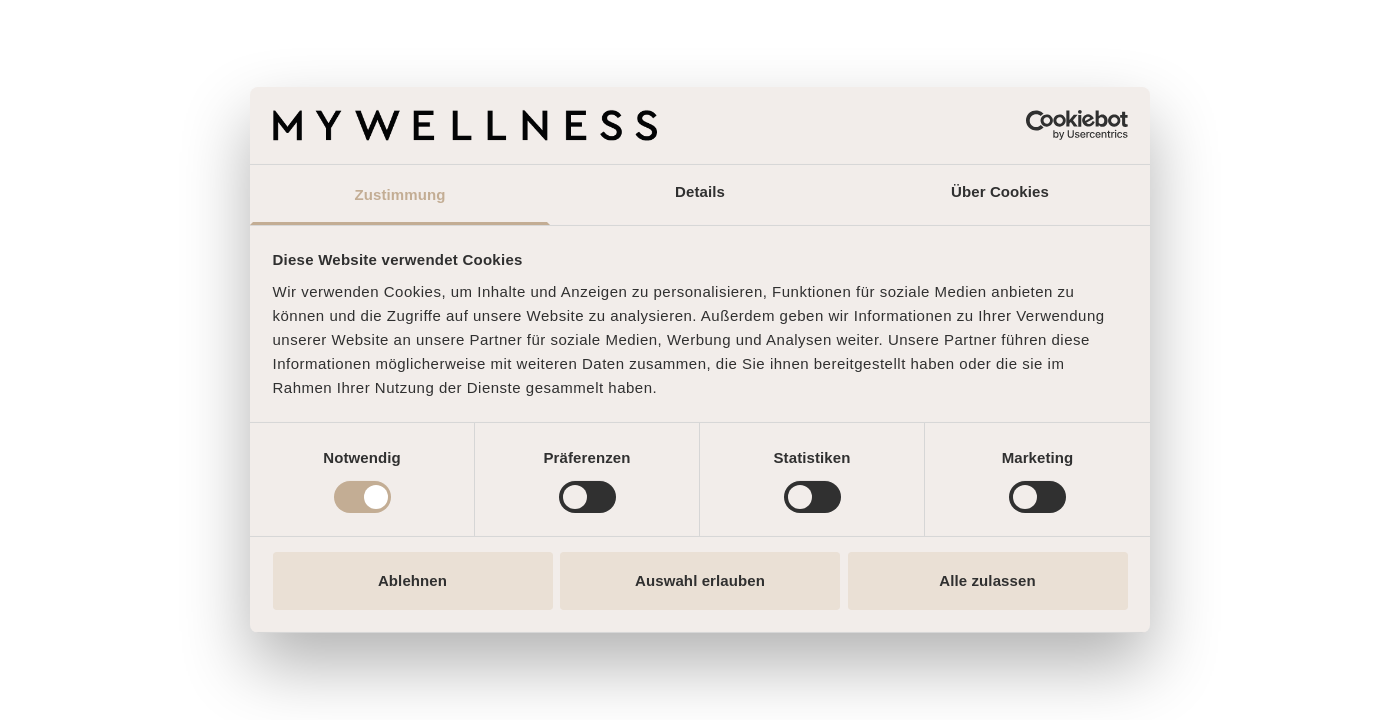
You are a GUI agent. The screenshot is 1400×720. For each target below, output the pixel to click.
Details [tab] (700, 191)
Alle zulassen (987, 580)
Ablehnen (412, 580)
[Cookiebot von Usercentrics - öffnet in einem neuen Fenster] (1040, 125)
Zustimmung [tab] (400, 194)
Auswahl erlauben (700, 580)
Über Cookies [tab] (1000, 191)
